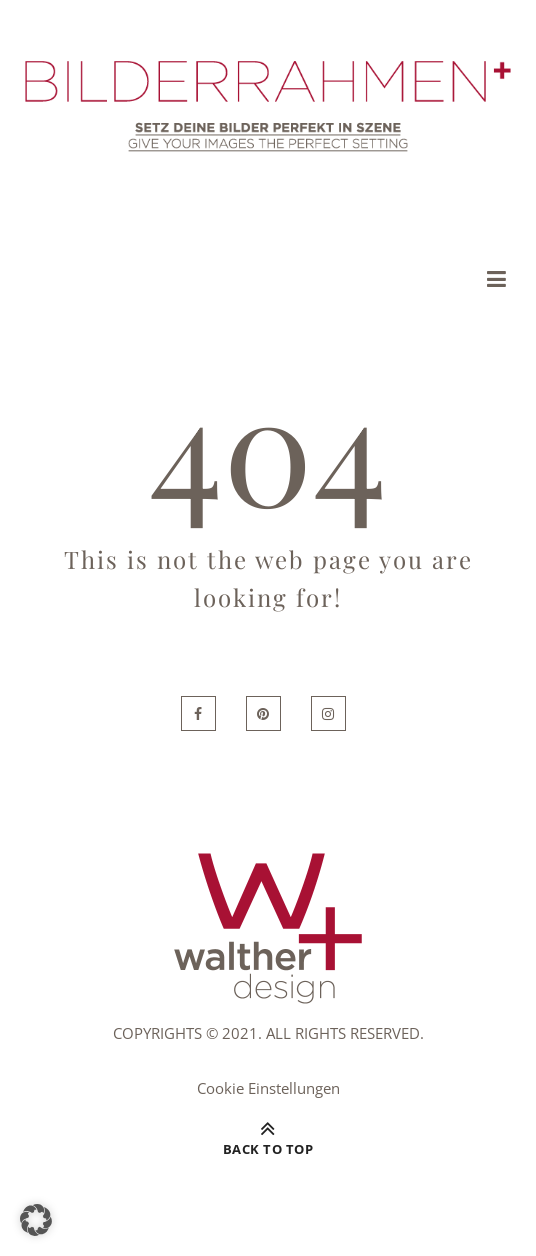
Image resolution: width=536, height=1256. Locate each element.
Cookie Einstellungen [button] (268, 1088)
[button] (36, 1220)
